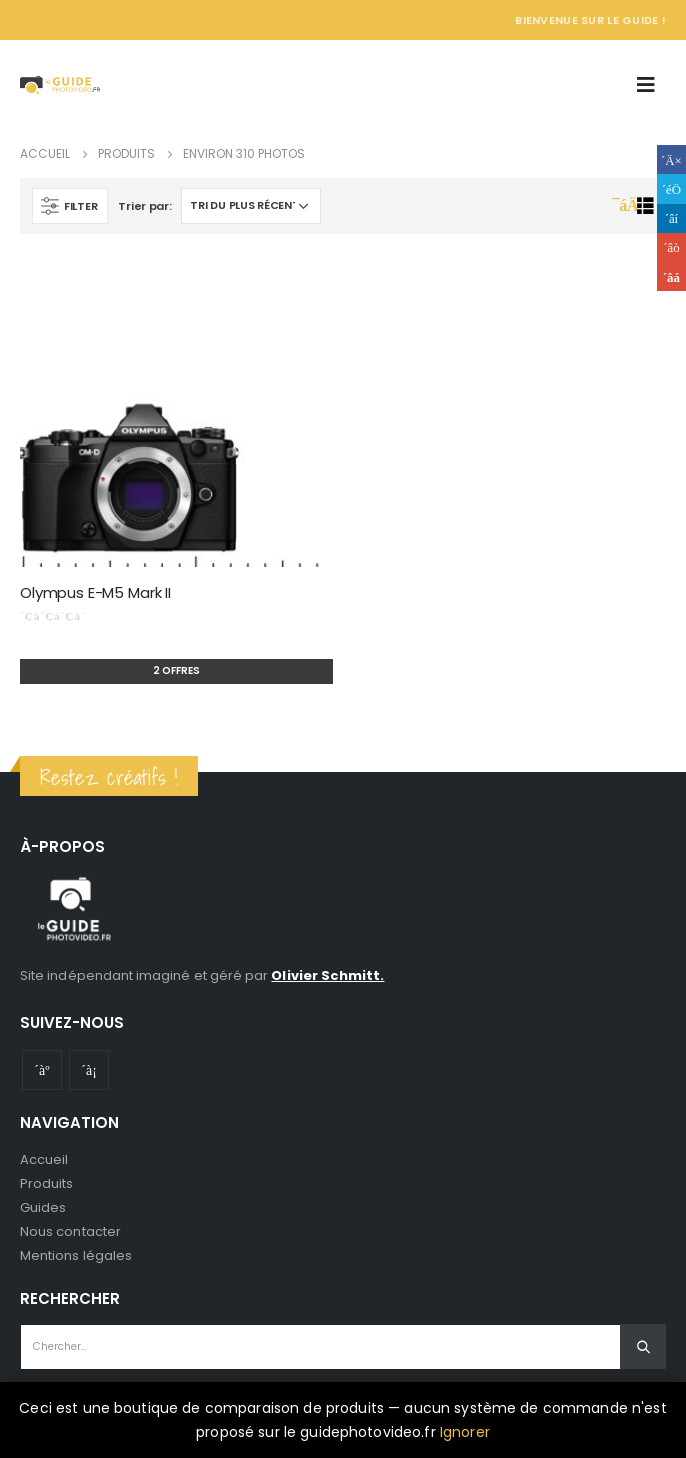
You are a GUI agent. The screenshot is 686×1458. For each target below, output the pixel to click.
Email (671, 276)
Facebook (671, 159)
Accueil (44, 1159)
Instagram (89, 1070)
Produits (47, 1183)
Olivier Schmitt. (327, 975)
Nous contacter (70, 1231)
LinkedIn (671, 218)
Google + (671, 247)
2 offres (176, 670)
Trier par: (144, 206)
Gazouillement (671, 188)
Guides (43, 1207)
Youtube (42, 1070)
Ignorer (465, 1432)
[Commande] (251, 206)
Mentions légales (76, 1255)
